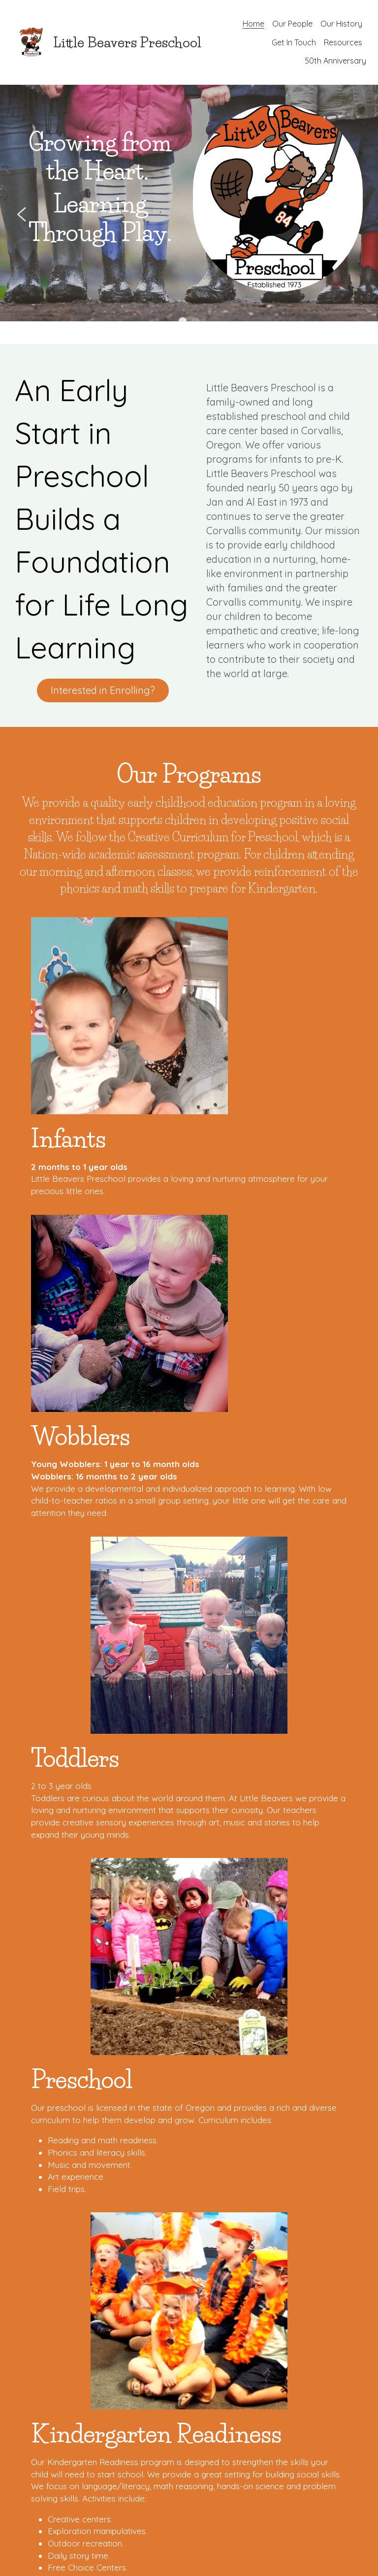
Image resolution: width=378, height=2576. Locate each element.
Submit (89, 2340)
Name (33, 2118)
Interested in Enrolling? (113, 650)
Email (31, 2145)
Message (38, 2228)
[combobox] (75, 2168)
